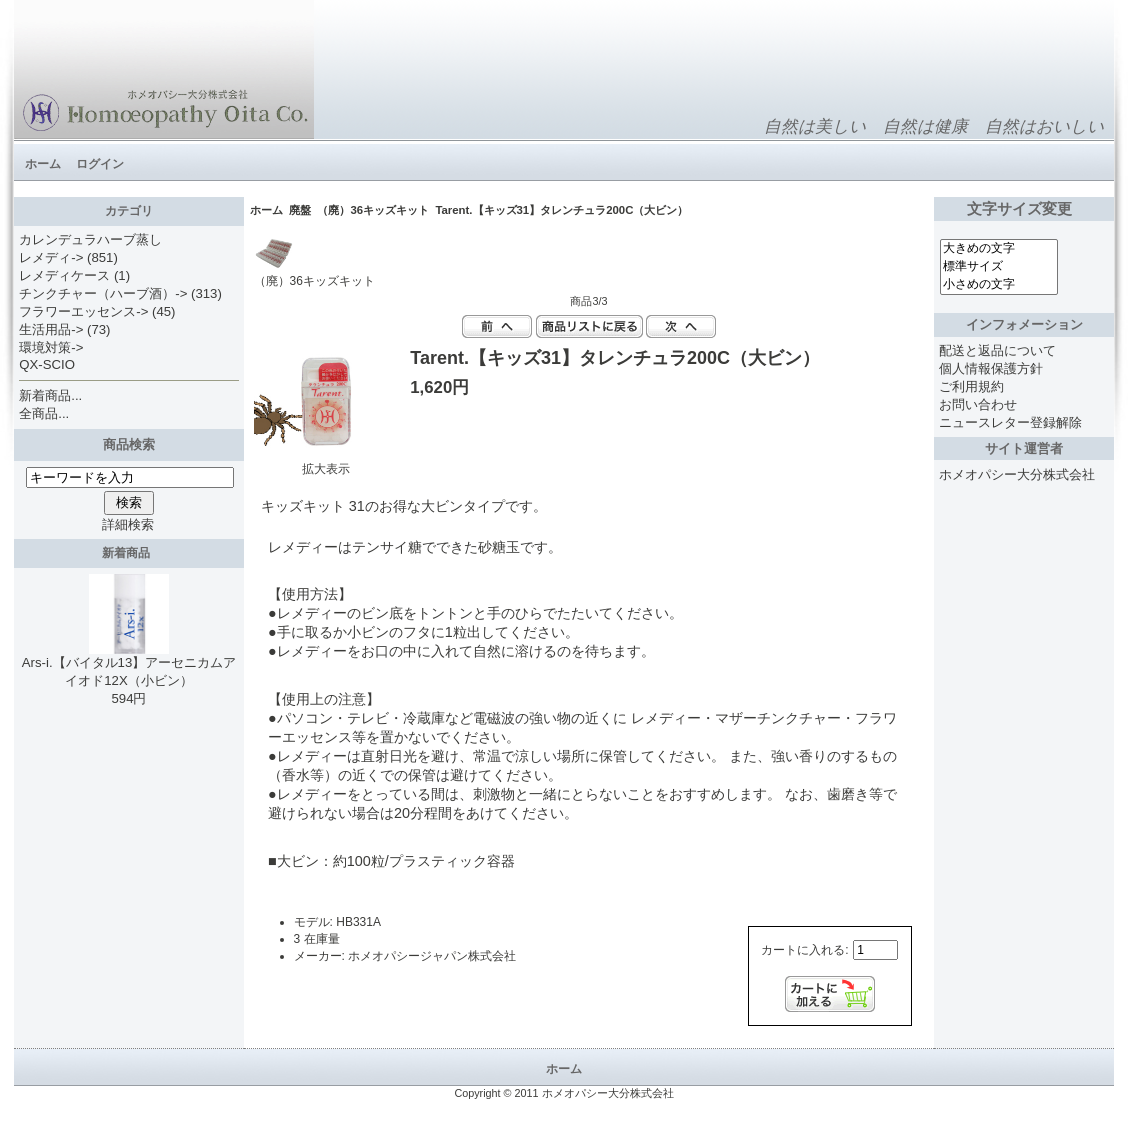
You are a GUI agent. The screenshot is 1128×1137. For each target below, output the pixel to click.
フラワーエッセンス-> (83, 311)
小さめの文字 (999, 285)
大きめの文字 (999, 249)
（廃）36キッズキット (373, 210)
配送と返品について (997, 350)
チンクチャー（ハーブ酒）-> (103, 293)
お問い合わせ (978, 404)
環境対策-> (51, 347)
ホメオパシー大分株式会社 (1017, 474)
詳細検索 (128, 524)
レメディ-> (51, 257)
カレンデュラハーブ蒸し (90, 239)
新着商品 (129, 553)
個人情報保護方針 (991, 368)
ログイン (100, 164)
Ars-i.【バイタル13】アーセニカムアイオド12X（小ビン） (129, 665)
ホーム (43, 164)
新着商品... (50, 395)
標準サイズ (999, 267)
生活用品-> (51, 329)
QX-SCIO (47, 364)
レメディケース (64, 275)
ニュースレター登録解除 (1010, 422)
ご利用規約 (971, 386)
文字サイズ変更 (1023, 209)
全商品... (44, 413)
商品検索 (129, 444)
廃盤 (300, 210)
